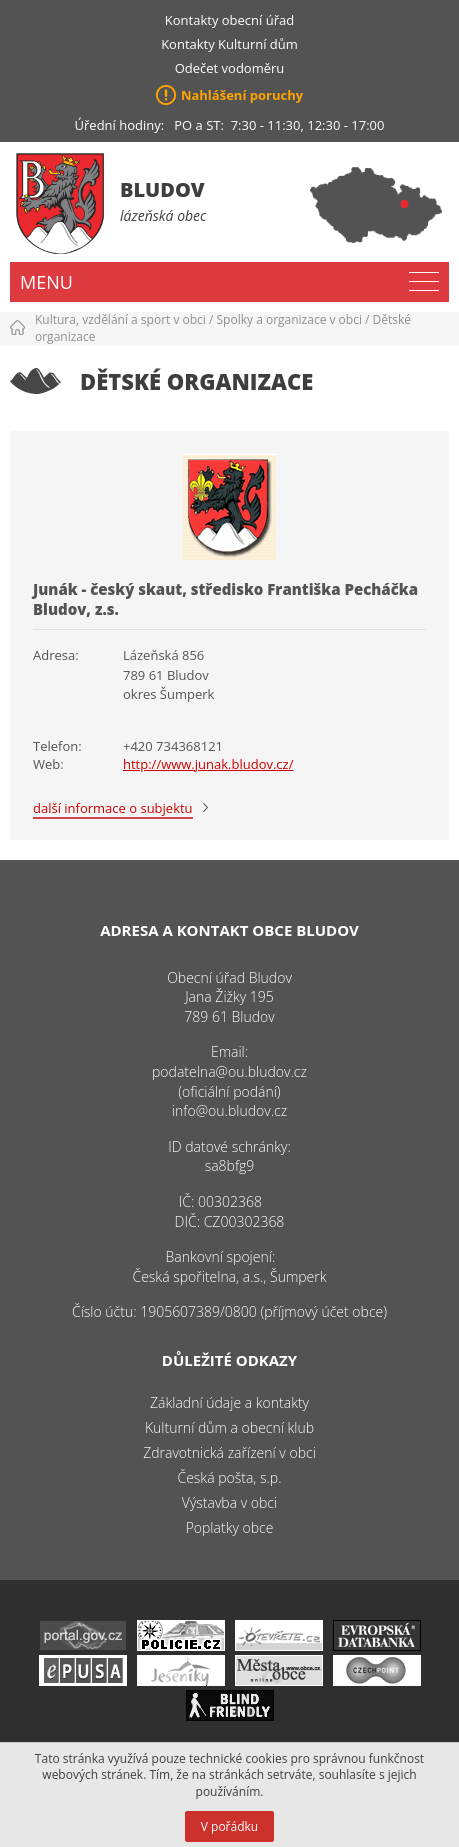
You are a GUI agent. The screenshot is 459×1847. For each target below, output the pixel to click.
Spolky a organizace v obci (289, 319)
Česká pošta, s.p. (229, 1477)
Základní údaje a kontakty (229, 1402)
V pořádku (229, 1826)
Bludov (162, 189)
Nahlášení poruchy (242, 95)
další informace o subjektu (113, 808)
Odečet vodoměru (230, 68)
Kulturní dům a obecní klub (229, 1427)
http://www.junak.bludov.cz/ (208, 764)
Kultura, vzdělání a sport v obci (120, 319)
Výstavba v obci (229, 1502)
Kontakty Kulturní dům (229, 44)
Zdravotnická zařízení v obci (229, 1452)
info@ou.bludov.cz (229, 1110)
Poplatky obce (230, 1527)
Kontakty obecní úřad (229, 20)
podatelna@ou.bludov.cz (229, 1071)
